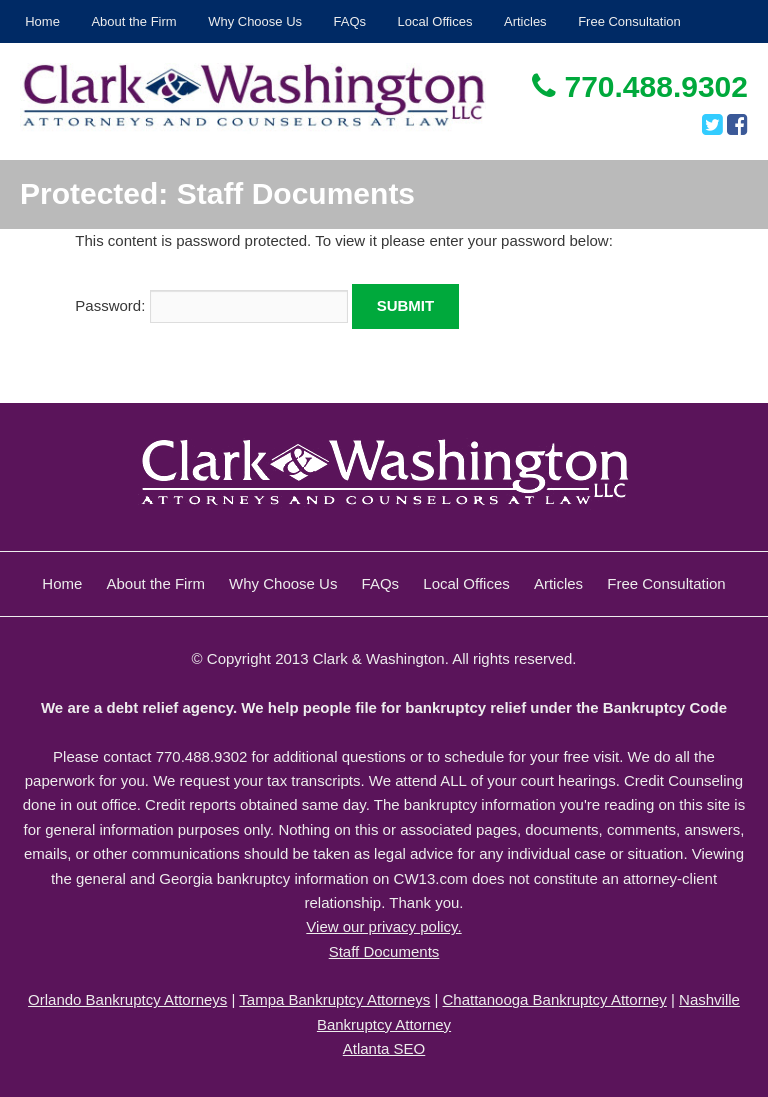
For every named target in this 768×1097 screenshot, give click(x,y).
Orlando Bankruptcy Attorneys (127, 999)
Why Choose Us (255, 21)
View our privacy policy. (383, 926)
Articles (525, 21)
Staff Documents (384, 951)
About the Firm (133, 21)
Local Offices (435, 21)
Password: (211, 305)
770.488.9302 (640, 86)
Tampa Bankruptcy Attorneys (334, 999)
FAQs (350, 21)
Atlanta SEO (384, 1048)
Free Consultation (629, 21)
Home (42, 21)
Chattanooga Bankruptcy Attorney (555, 999)
